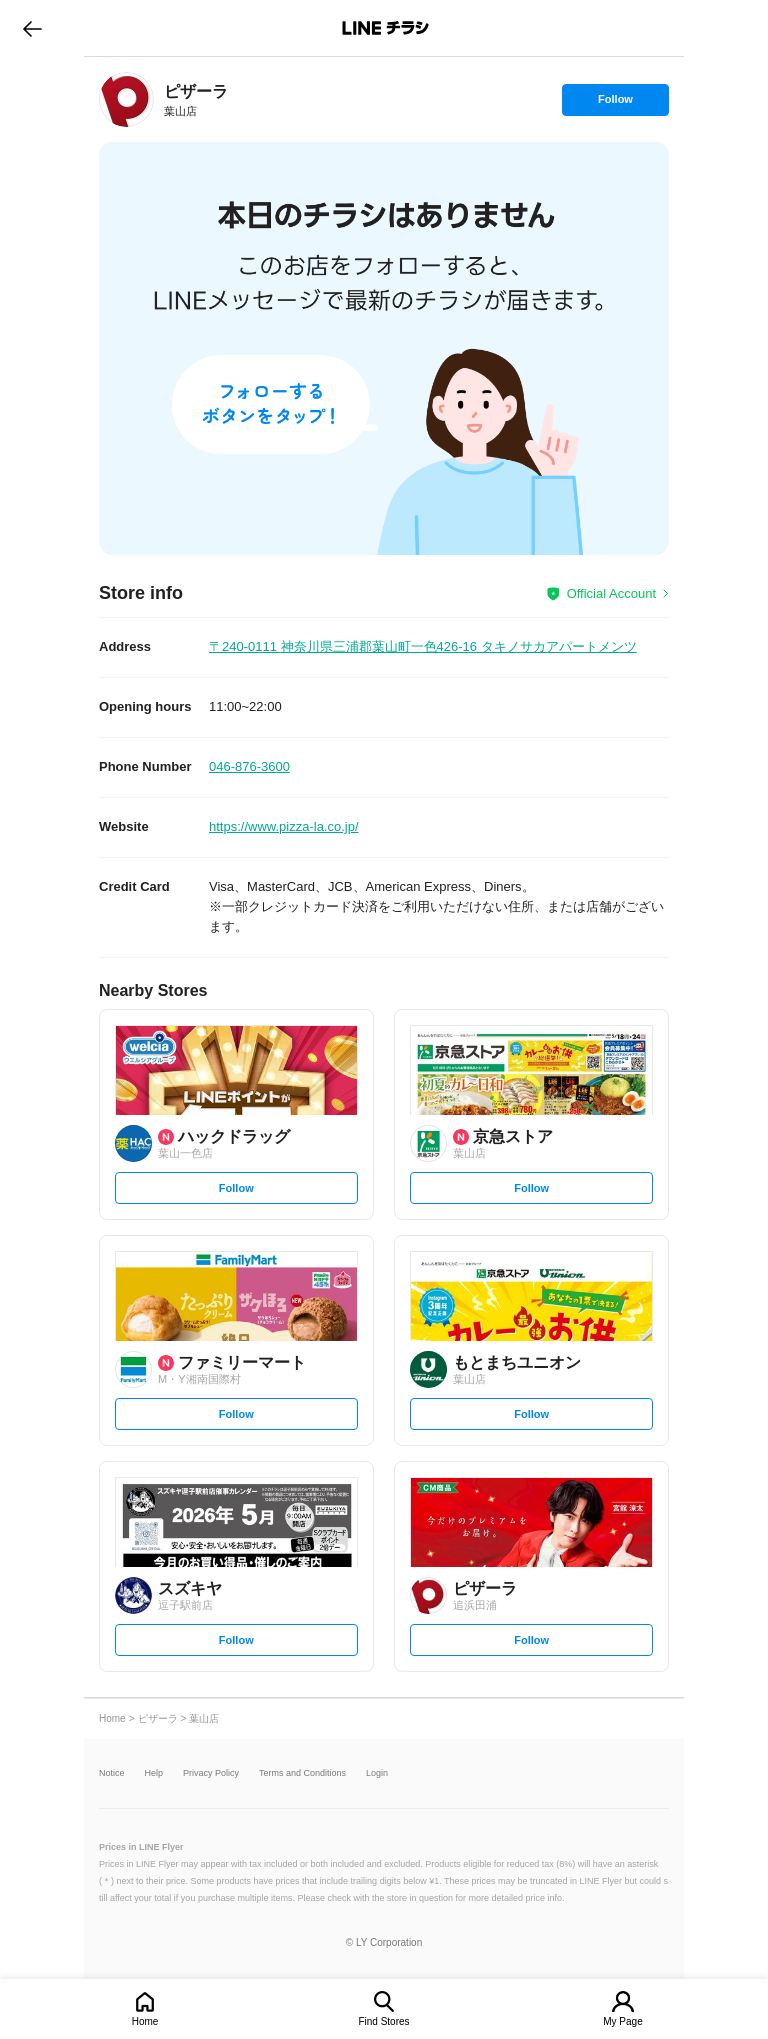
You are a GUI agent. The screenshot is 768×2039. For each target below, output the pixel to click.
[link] (126, 99)
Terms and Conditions (302, 1773)
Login (377, 1773)
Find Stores (383, 2021)
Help (154, 1773)
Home (145, 2021)
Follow (615, 104)
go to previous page (32, 28)
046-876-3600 (249, 766)
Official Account (611, 593)
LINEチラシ (385, 28)
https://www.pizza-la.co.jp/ (284, 826)
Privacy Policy (211, 1773)
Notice (112, 1773)
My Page (622, 2021)
